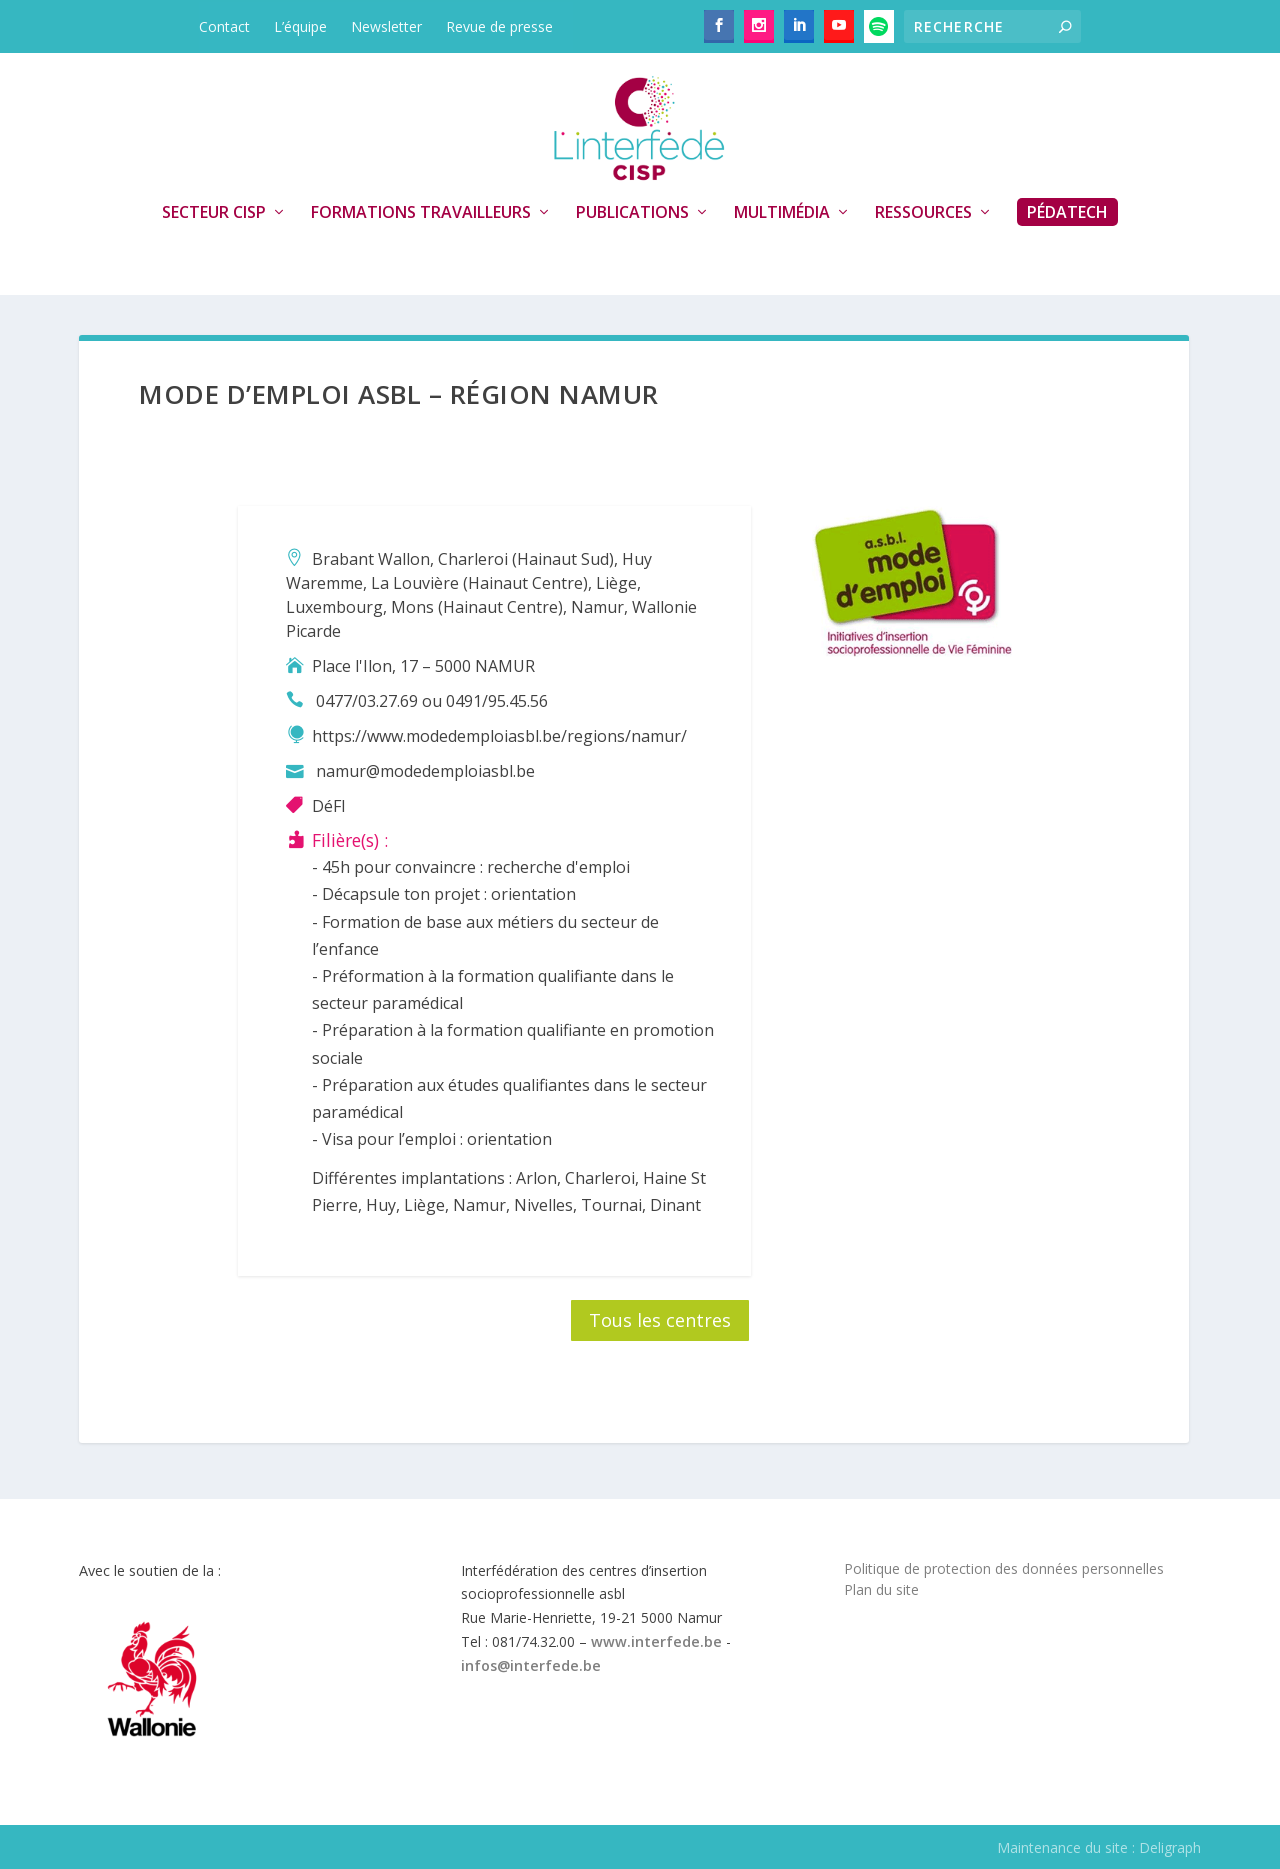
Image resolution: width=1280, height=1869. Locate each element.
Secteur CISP (214, 213)
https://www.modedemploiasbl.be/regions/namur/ (499, 736)
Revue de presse (499, 26)
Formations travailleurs (421, 213)
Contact (224, 26)
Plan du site (881, 1589)
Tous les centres (660, 1320)
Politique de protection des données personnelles (1004, 1568)
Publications (632, 213)
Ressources (923, 213)
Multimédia (782, 213)
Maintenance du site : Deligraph (1099, 1847)
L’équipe (300, 26)
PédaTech (1067, 212)
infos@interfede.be (531, 1665)
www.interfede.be (656, 1641)
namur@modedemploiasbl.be (425, 771)
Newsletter (386, 26)
